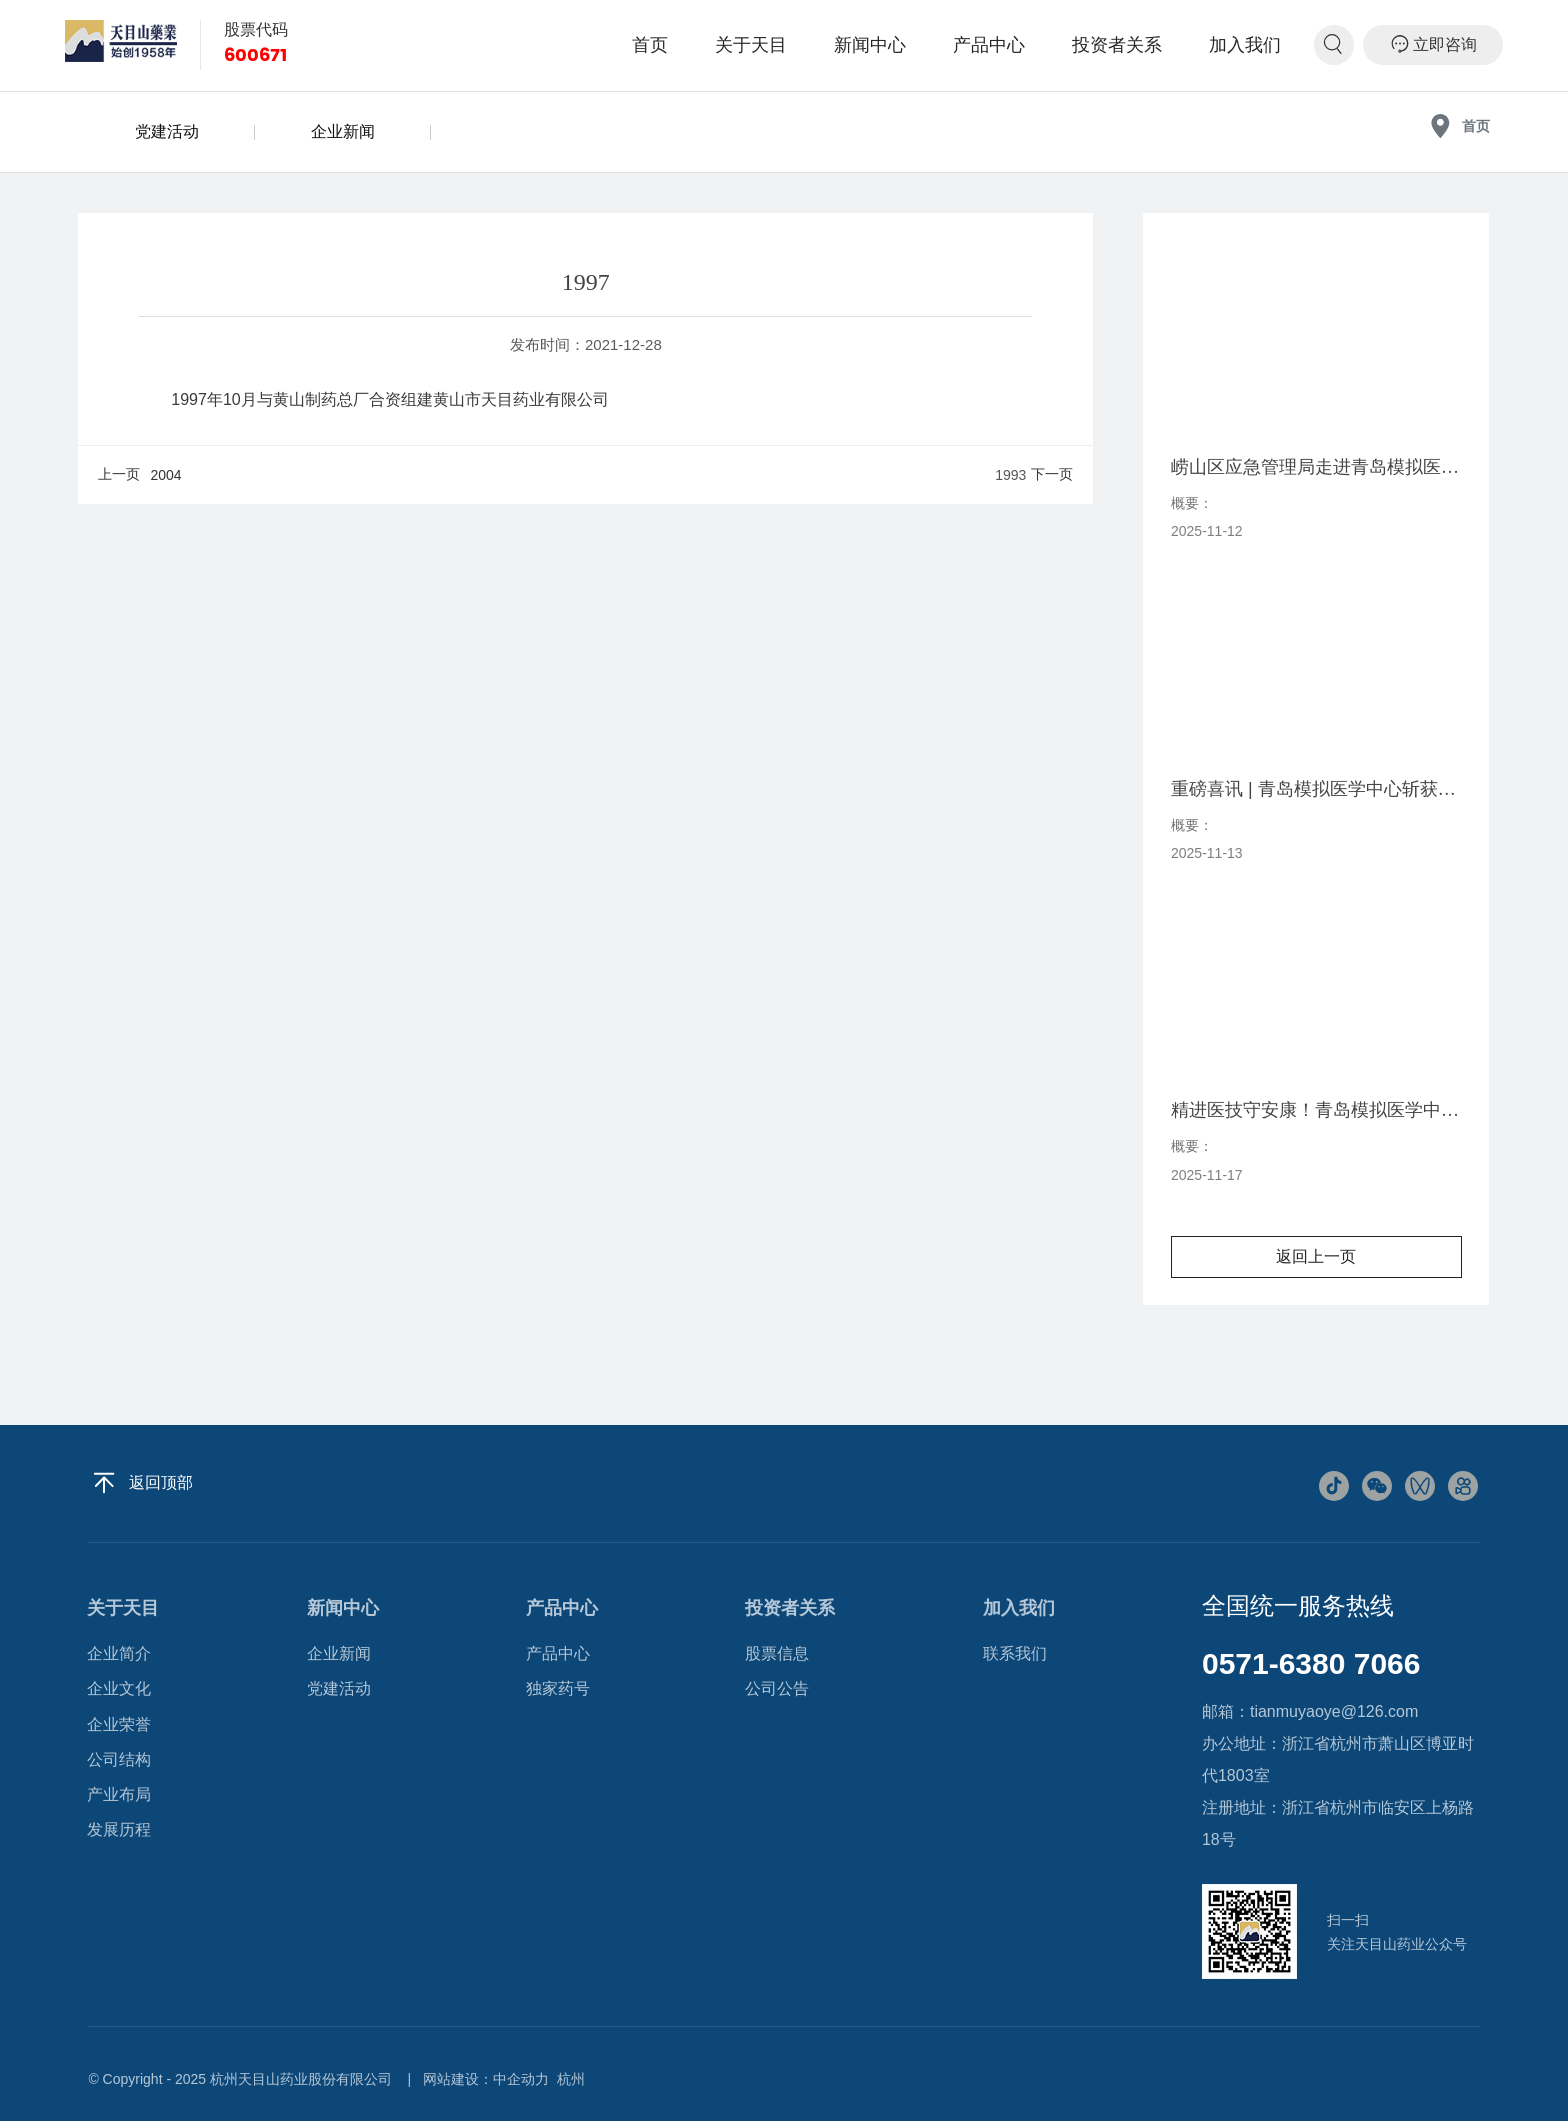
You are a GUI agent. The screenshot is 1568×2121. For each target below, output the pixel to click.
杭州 (571, 2079)
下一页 (1052, 474)
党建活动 (167, 131)
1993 (1010, 475)
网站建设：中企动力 (486, 2079)
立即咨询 (1433, 44)
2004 (165, 475)
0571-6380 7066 (1311, 1663)
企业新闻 (343, 131)
